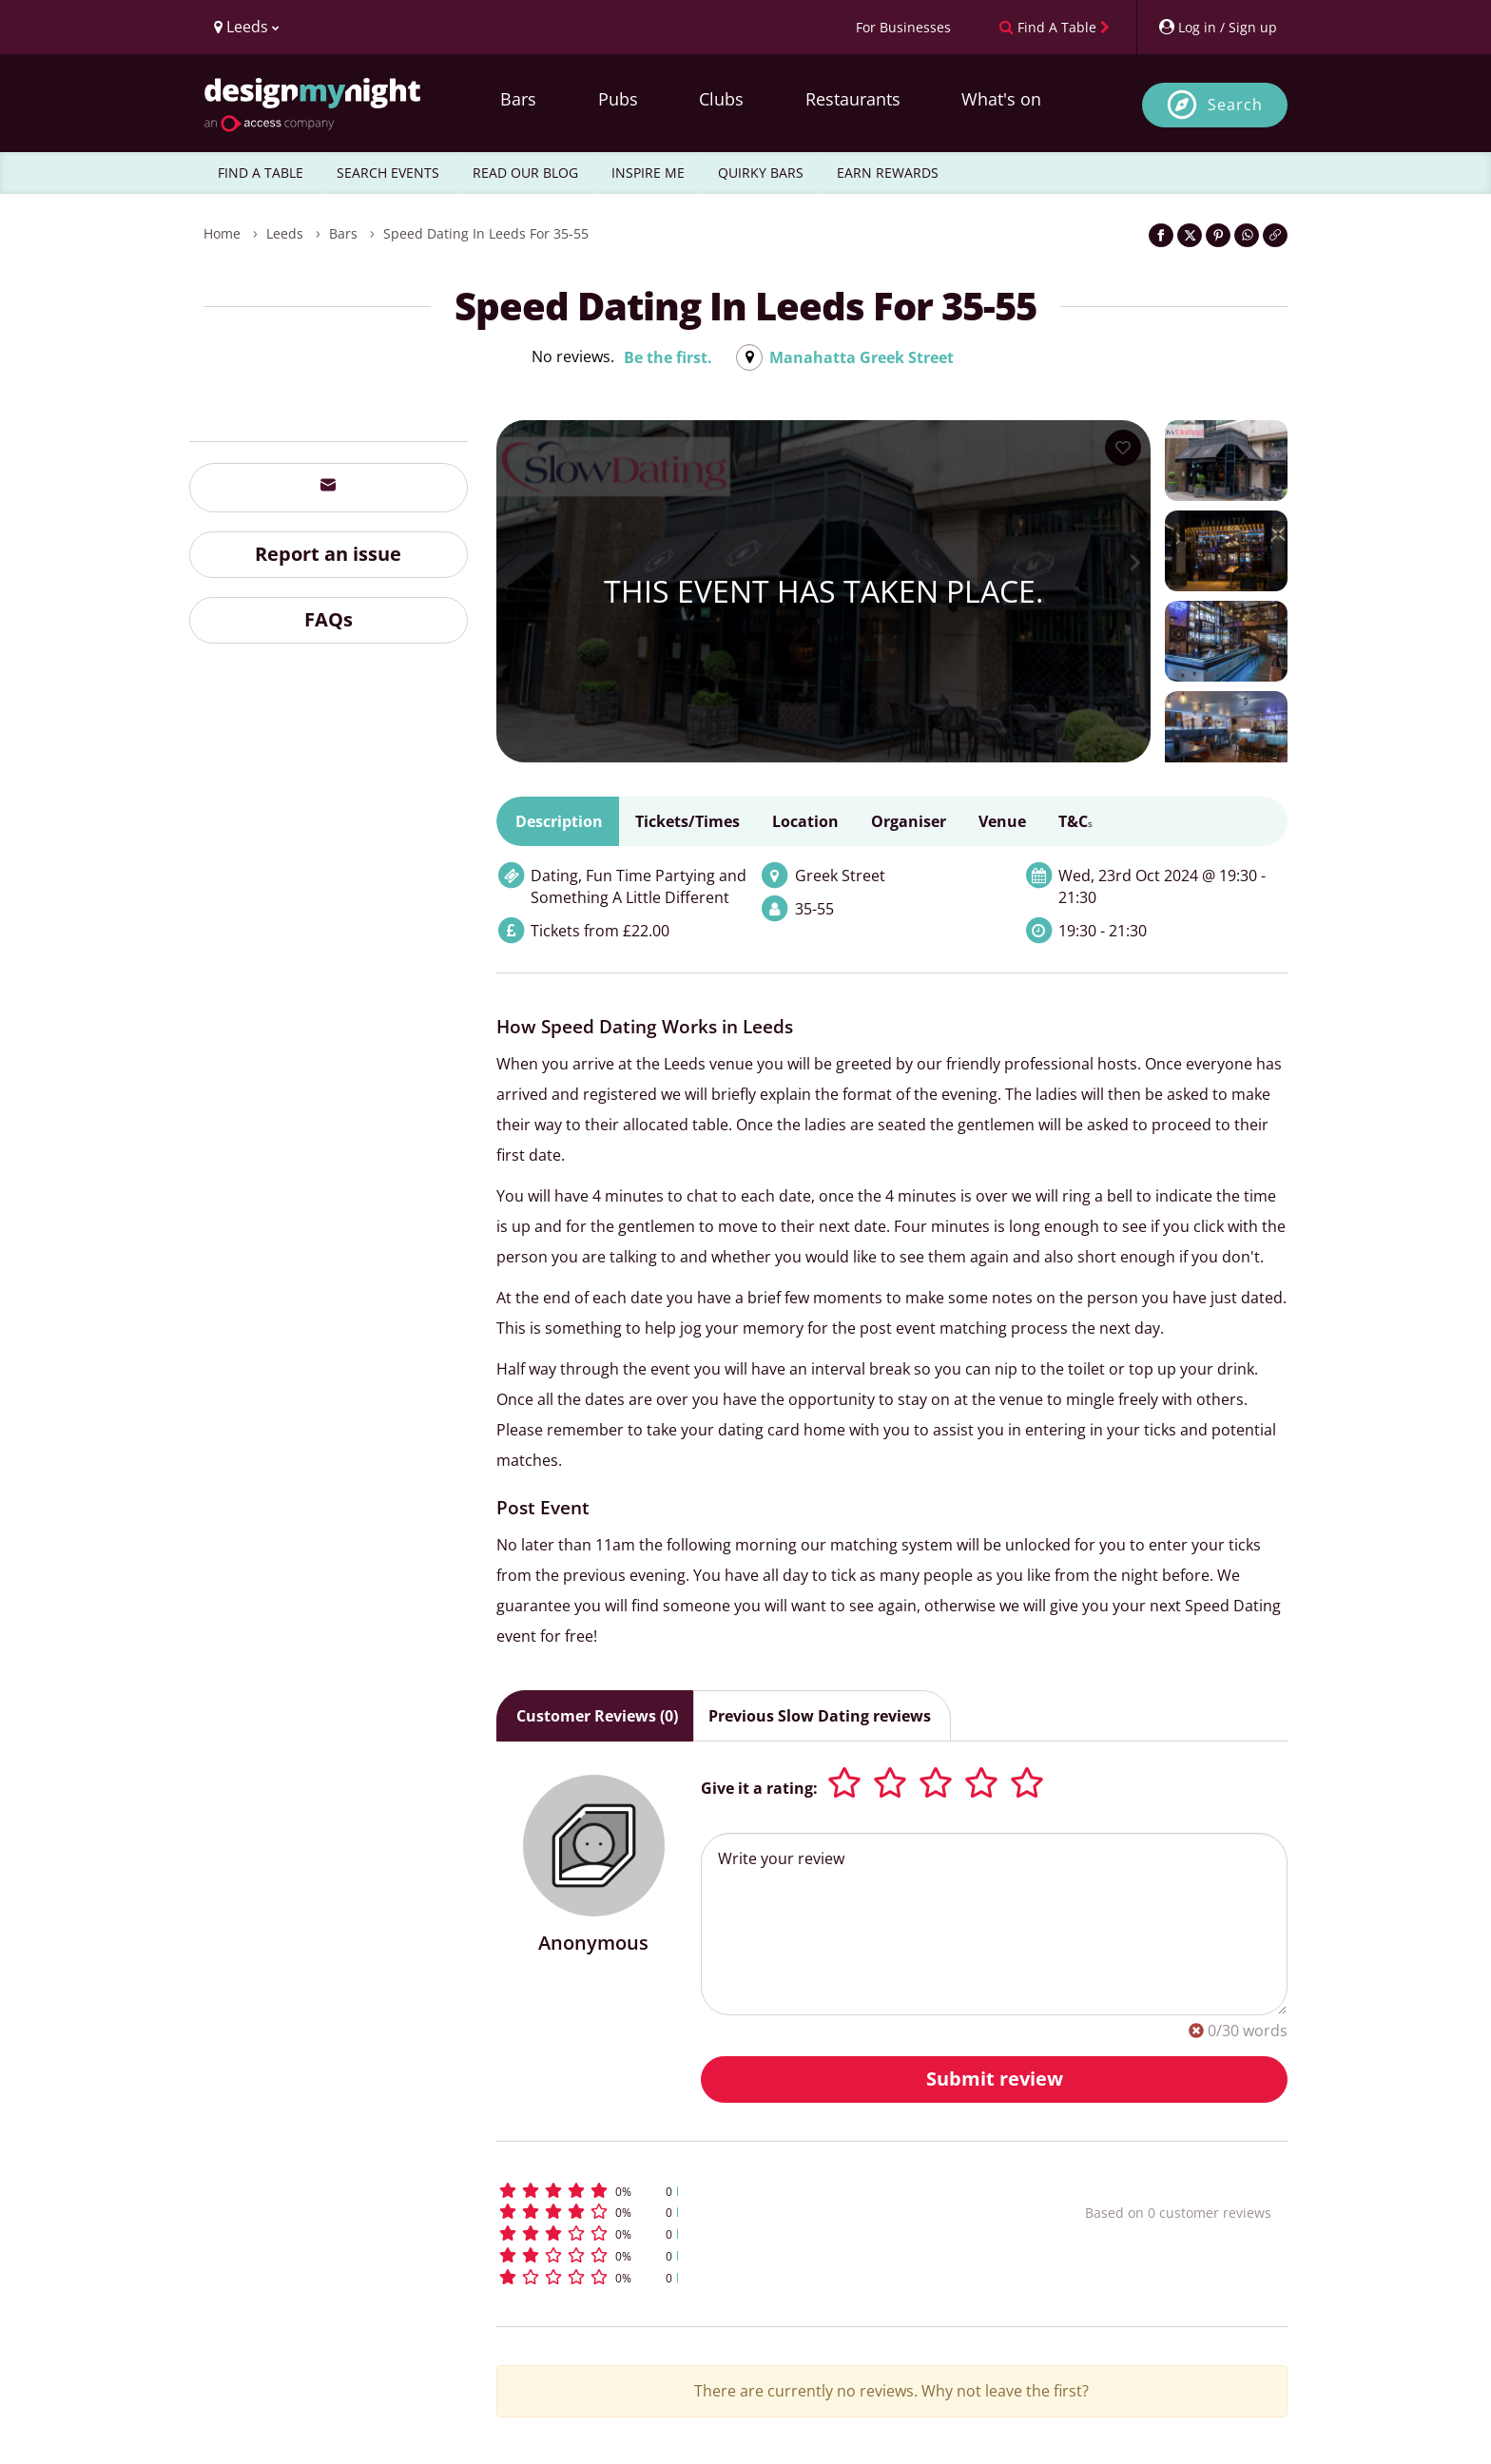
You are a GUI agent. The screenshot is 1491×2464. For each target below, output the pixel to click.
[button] (755, 2191)
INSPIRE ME (648, 173)
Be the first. (668, 357)
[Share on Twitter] (1189, 235)
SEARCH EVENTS (388, 173)
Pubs (618, 98)
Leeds (284, 233)
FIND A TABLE (260, 173)
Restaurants (852, 98)
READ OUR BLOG (525, 173)
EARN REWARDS (888, 173)
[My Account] (1217, 27)
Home (222, 233)
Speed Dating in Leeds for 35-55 (486, 233)
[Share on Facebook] (1161, 235)
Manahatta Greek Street (861, 357)
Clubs (721, 98)
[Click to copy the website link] (1275, 235)
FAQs (328, 619)
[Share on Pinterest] (1218, 235)
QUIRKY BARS (761, 173)
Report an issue (328, 554)
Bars (518, 98)
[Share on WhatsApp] (1246, 235)
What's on (1001, 98)
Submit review (994, 2078)
